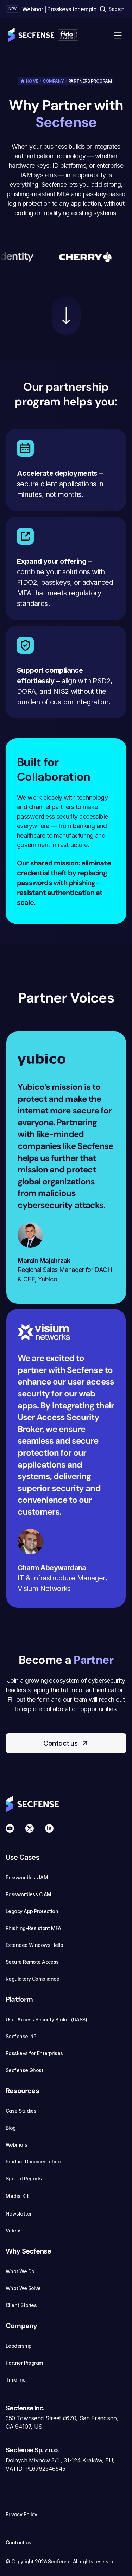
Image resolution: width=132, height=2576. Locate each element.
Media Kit (21, 2196)
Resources (22, 2090)
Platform (19, 1999)
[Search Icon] (111, 9)
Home (32, 81)
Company (53, 81)
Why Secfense (28, 2251)
